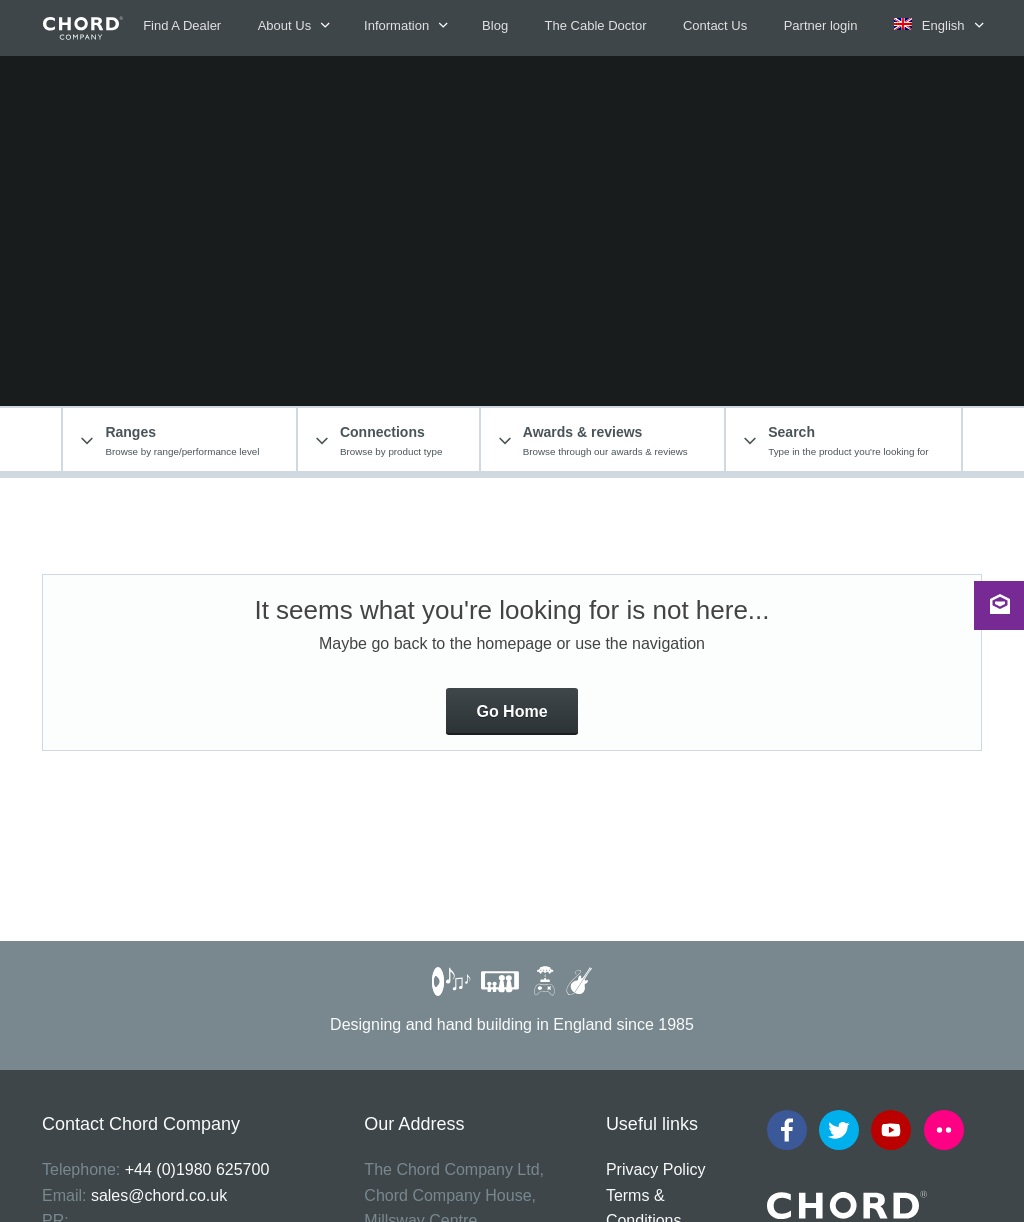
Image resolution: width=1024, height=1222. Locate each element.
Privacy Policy (656, 899)
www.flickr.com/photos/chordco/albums (179, 1078)
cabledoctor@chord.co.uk (133, 1027)
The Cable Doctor (596, 25)
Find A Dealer (182, 25)
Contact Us (715, 25)
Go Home (511, 441)
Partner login (821, 25)
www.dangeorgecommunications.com (174, 976)
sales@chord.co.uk (159, 925)
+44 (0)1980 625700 (197, 899)
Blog (495, 25)
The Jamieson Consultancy (903, 1194)
